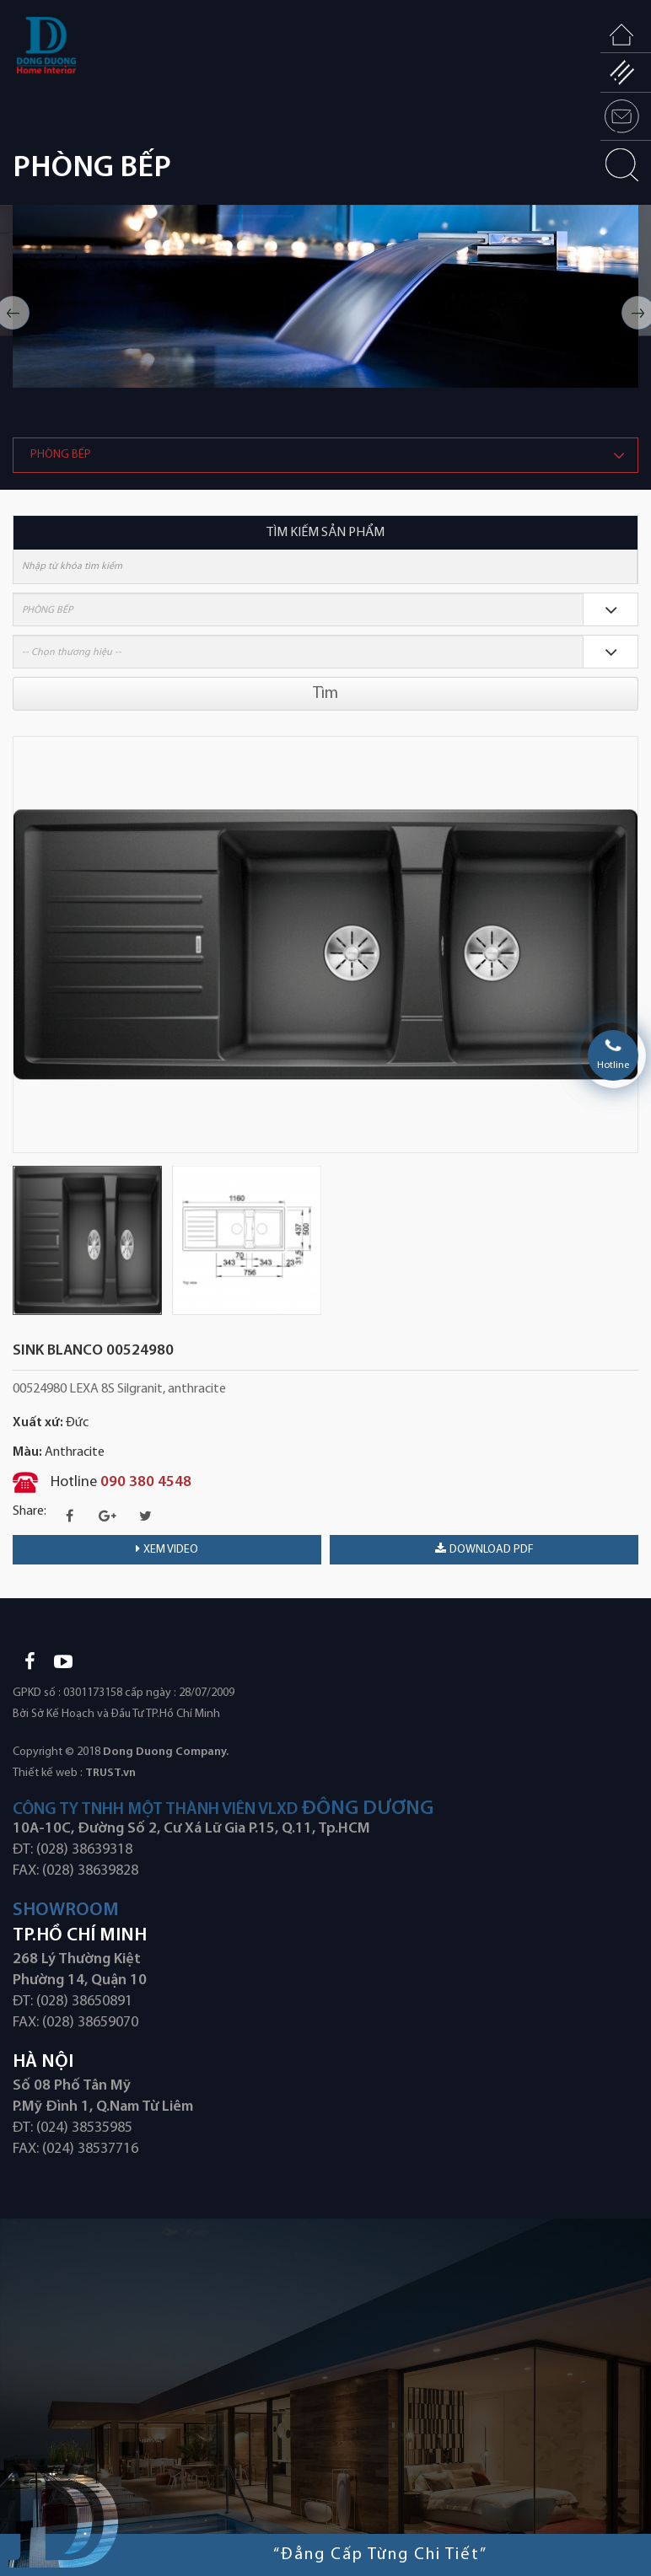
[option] (325, 296)
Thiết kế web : (48, 1773)
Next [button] (629, 944)
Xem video (167, 1549)
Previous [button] (21, 944)
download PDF (484, 1549)
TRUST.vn (110, 1773)
